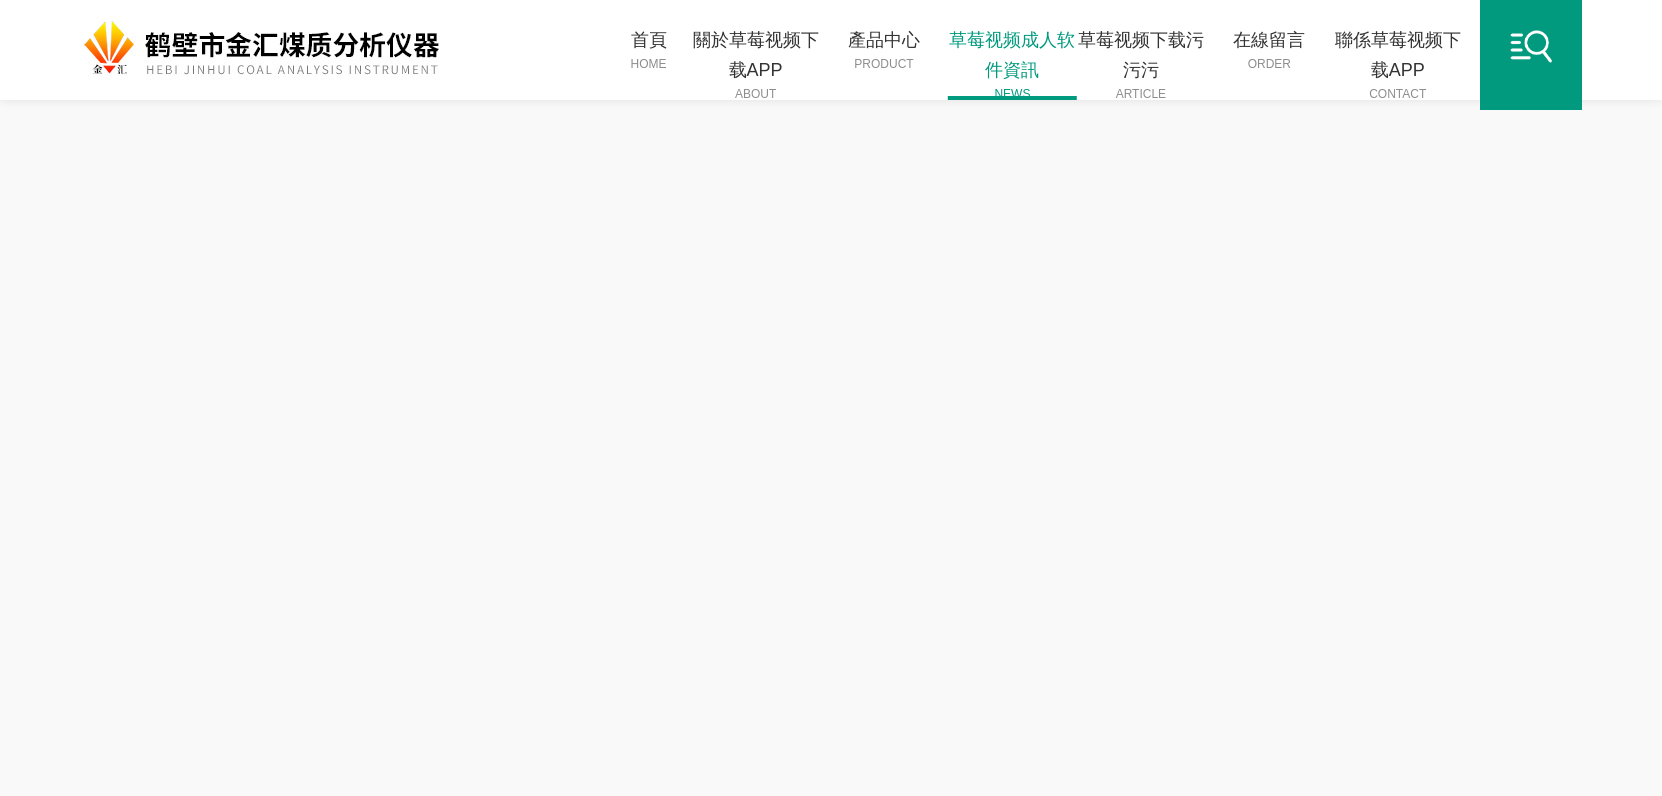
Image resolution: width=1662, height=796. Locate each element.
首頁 (649, 51)
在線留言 (1271, 51)
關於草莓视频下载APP (756, 65)
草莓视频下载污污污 (1142, 65)
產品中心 (885, 51)
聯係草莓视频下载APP (1399, 65)
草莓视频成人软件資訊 (1013, 65)
